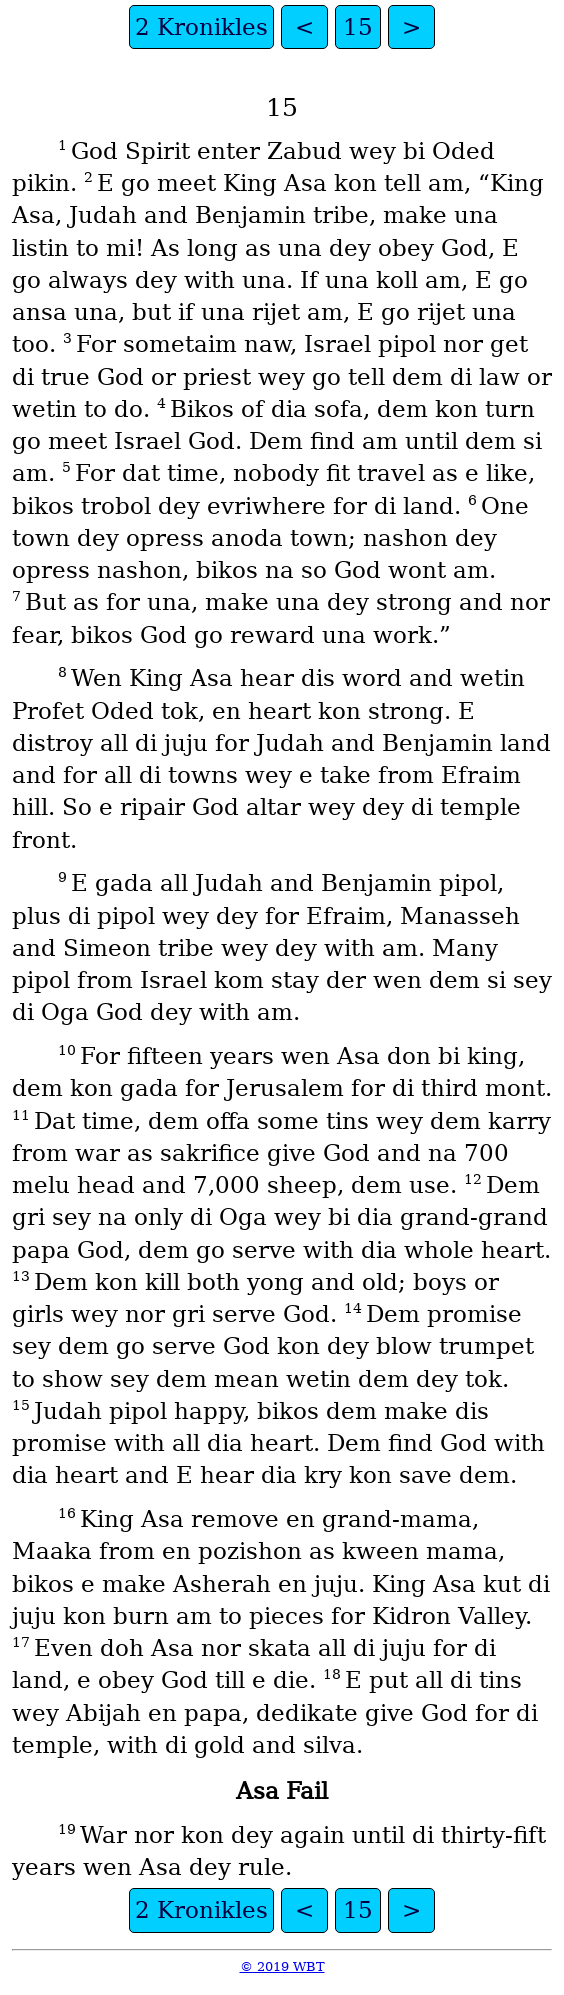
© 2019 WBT (282, 1966)
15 (358, 27)
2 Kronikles (201, 27)
